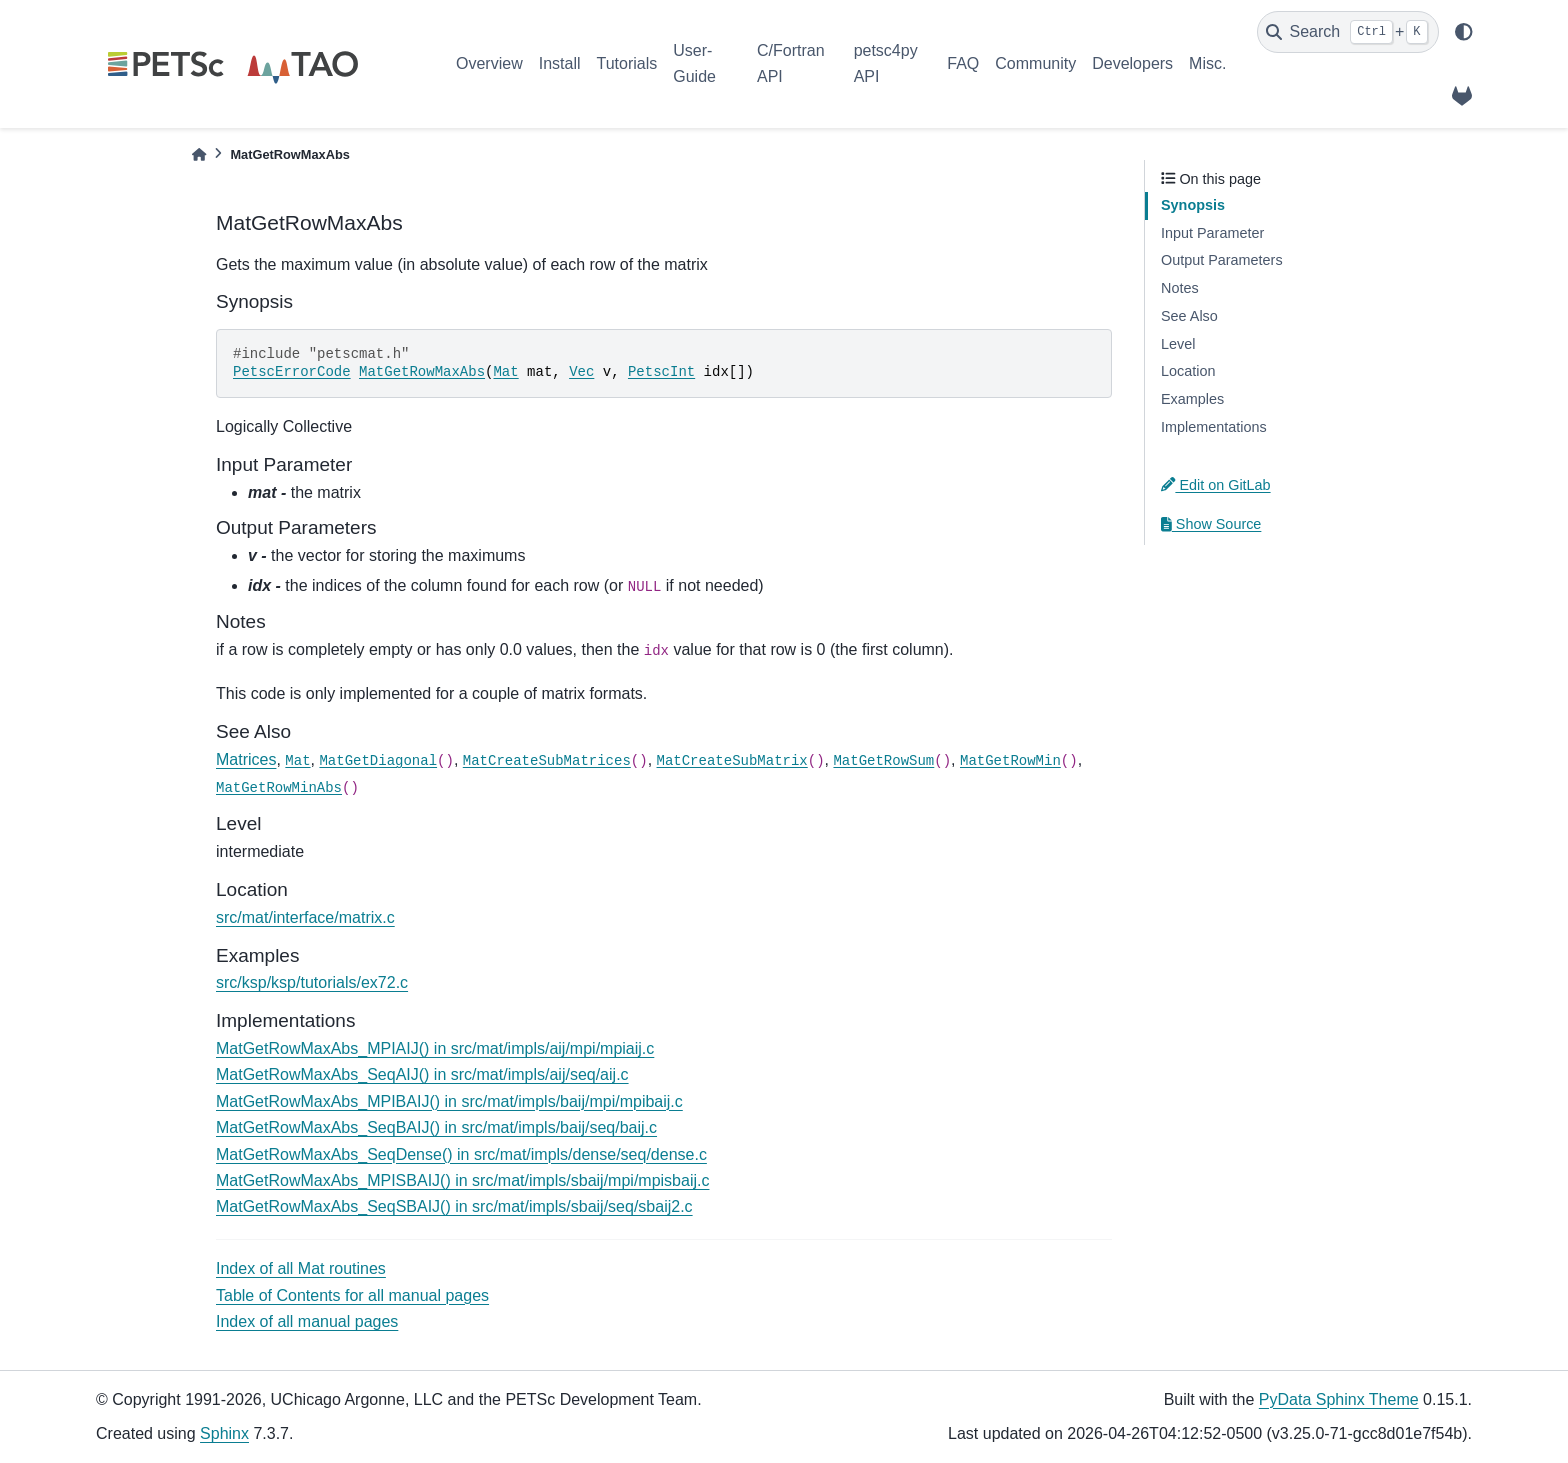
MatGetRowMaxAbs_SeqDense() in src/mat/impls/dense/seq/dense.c (461, 1154)
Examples (1192, 399)
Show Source (1211, 524)
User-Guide (694, 63)
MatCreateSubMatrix (732, 761)
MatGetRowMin (1010, 761)
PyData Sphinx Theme (1339, 1399)
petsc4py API (886, 63)
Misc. (1207, 63)
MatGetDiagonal (378, 761)
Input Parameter (1212, 233)
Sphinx (224, 1433)
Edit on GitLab (1216, 485)
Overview (489, 63)
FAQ (963, 63)
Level (1178, 344)
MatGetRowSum (883, 761)
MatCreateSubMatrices (547, 761)
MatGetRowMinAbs (279, 788)
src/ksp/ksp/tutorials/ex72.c (312, 982)
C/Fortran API (791, 63)
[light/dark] (1464, 32)
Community (1035, 63)
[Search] (1348, 32)
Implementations (1214, 427)
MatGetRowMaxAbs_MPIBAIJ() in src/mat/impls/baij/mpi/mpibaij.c (449, 1101)
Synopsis (1193, 205)
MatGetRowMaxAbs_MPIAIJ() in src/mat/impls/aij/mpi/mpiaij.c (435, 1048)
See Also (1189, 316)
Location (1188, 371)
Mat (505, 372)
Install (560, 63)
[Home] (199, 154)
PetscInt (661, 372)
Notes (1180, 288)
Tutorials (626, 63)
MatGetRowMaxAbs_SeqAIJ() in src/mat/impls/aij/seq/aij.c (422, 1074)
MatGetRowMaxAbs (422, 372)
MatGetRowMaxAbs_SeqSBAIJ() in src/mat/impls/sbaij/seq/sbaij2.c (454, 1206)
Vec (581, 372)
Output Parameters (1222, 260)
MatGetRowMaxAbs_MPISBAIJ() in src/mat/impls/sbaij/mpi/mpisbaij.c (462, 1180)
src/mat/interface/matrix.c (305, 917)
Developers (1132, 63)
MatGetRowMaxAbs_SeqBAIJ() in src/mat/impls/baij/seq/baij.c (436, 1127)
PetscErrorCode (292, 372)
